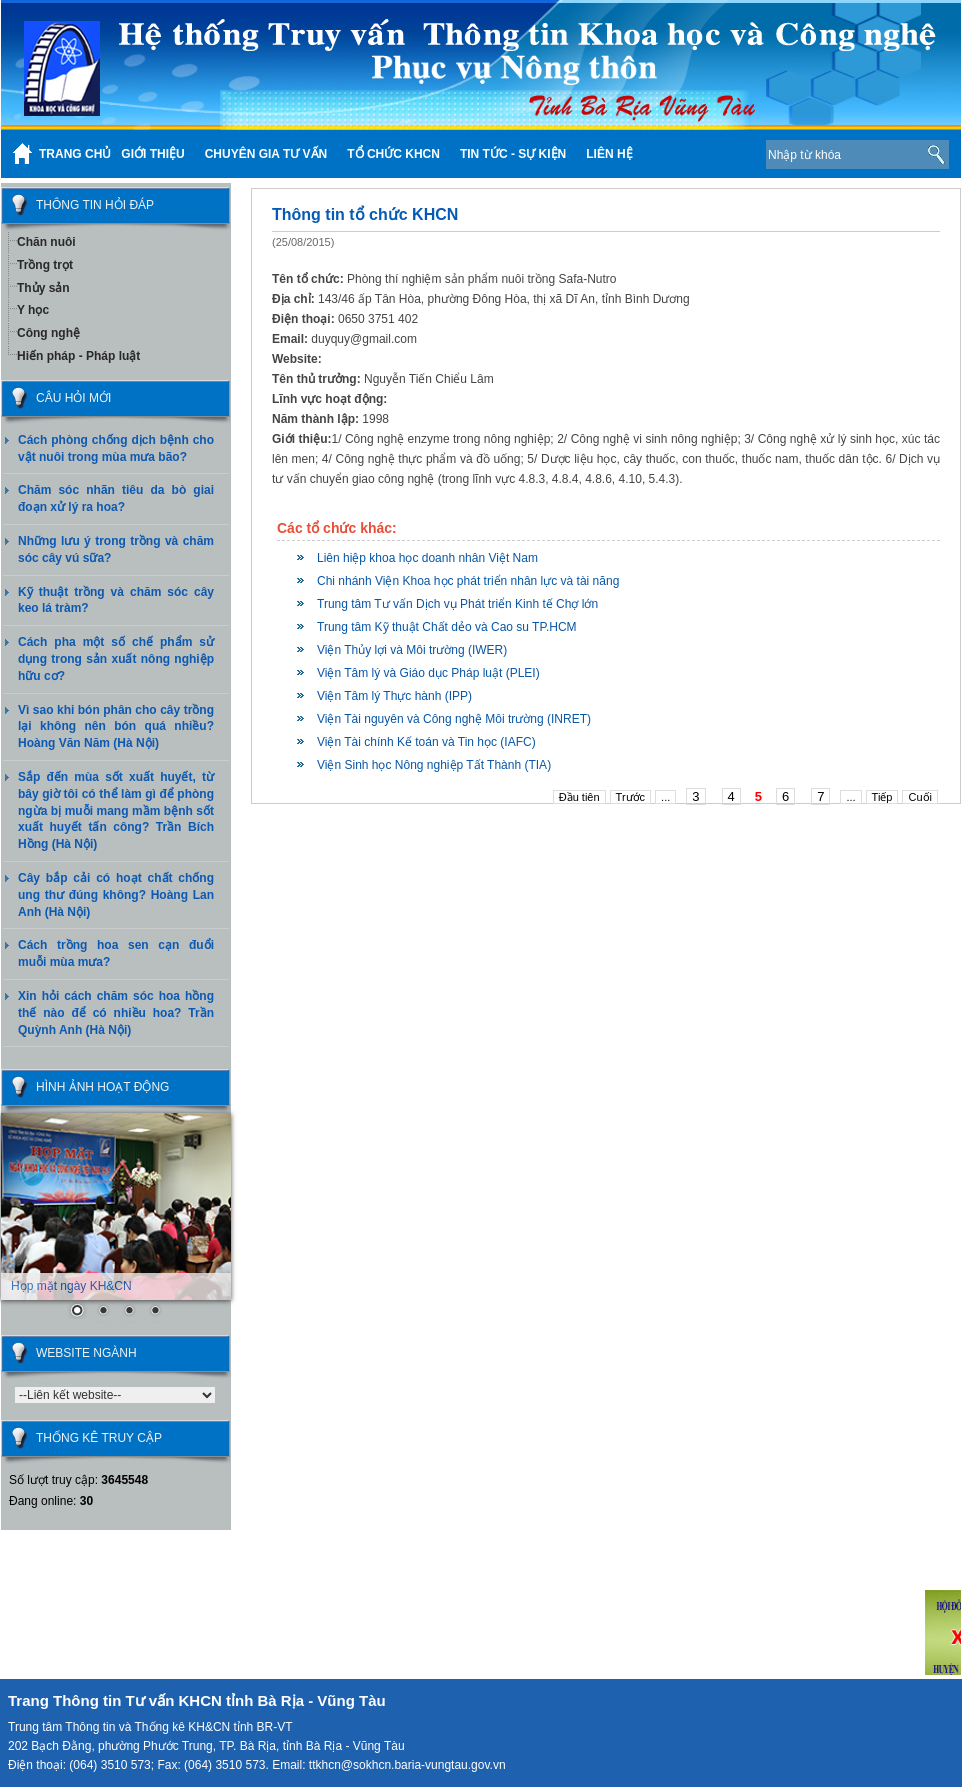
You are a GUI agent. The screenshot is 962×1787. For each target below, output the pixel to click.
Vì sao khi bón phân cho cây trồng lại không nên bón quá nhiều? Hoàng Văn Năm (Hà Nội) (116, 727)
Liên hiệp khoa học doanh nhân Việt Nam (427, 558)
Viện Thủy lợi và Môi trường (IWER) (412, 650)
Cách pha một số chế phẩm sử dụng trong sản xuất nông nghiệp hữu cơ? (116, 659)
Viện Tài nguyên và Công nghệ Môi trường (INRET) (454, 719)
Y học (33, 310)
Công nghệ (48, 333)
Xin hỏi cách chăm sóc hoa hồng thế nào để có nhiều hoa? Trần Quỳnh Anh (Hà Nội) (116, 1013)
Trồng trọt (45, 265)
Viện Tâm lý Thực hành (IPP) (394, 696)
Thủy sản (43, 288)
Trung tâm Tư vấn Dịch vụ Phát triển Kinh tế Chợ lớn (457, 604)
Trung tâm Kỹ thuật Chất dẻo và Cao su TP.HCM (447, 627)
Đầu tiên (579, 797)
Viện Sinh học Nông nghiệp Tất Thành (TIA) (434, 765)
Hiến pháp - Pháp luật (78, 356)
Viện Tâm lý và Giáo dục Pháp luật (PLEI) (428, 673)
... (665, 797)
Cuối (920, 797)
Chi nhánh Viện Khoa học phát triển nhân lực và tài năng (468, 581)
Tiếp (882, 797)
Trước (630, 797)
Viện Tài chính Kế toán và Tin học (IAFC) (426, 742)
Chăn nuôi (46, 242)
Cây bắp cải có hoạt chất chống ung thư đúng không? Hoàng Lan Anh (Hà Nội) (116, 895)
